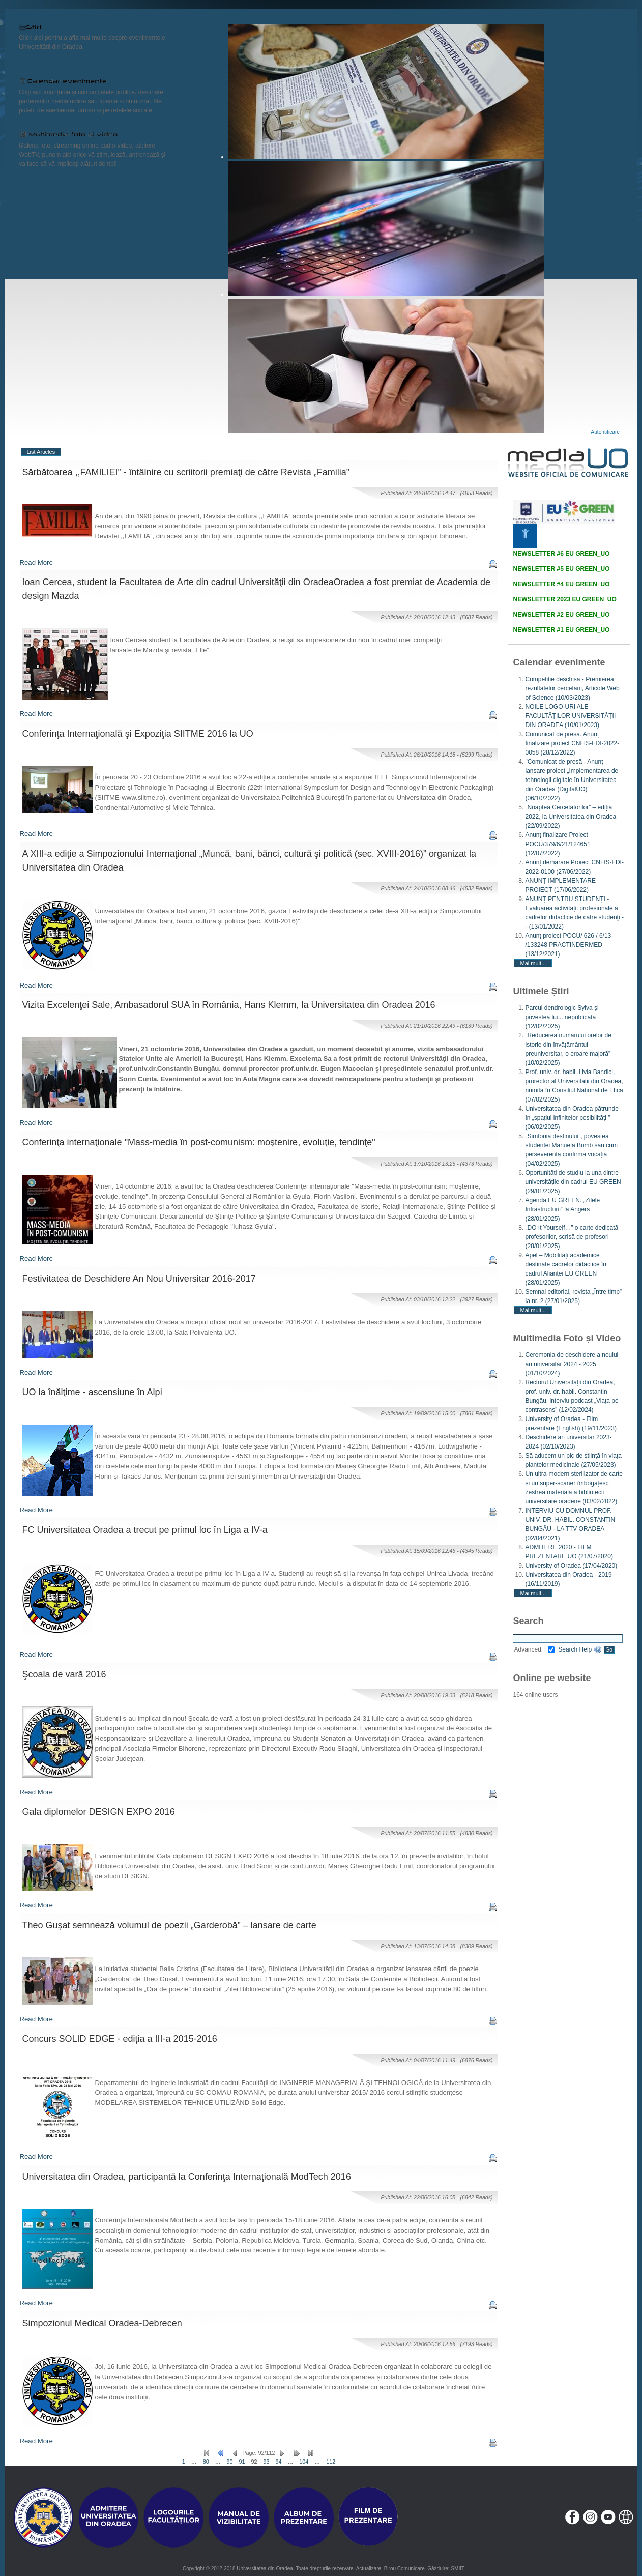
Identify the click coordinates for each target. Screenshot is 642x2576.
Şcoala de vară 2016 (64, 1674)
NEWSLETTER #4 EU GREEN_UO (561, 584)
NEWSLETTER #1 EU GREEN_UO (561, 629)
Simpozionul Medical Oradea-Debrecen (102, 2323)
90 (229, 2461)
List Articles (41, 452)
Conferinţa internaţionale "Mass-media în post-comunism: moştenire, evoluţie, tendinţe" (198, 1142)
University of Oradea (571, 1565)
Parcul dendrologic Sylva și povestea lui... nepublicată (561, 1017)
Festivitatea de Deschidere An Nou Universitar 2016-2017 (139, 1278)
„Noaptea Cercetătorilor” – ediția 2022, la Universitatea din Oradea (570, 816)
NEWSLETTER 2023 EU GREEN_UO (564, 599)
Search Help (579, 1649)
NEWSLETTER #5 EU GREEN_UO (561, 568)
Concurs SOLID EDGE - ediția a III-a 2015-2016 (119, 2039)
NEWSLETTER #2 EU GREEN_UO (561, 614)
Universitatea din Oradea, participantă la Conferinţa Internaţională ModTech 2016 (186, 2177)
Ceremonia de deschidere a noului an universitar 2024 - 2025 (571, 1364)
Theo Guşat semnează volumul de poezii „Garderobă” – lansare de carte (169, 1925)
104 (303, 2461)
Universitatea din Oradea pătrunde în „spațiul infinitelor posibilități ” (571, 1118)
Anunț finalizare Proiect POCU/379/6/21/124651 (557, 844)
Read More (36, 562)
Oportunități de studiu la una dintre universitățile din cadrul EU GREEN (573, 1182)
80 (206, 2461)
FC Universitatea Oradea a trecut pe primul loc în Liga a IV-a (145, 1530)
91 (242, 2461)
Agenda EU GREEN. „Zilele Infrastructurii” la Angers (562, 1209)
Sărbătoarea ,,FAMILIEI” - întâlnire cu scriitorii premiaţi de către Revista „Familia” (185, 472)
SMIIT (457, 2568)
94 (279, 2461)
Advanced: (534, 1649)
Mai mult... (533, 963)
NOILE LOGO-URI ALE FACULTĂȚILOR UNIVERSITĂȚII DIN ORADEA (570, 716)
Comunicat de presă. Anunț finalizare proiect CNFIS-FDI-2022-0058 (572, 743)
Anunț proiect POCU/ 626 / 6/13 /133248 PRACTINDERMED (568, 945)
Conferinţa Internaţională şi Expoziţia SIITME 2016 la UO (137, 734)
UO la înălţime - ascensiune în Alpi (92, 1392)
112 (330, 2461)
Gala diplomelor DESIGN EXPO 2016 (98, 1812)
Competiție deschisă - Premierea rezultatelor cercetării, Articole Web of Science (572, 688)
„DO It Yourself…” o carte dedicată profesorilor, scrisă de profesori (571, 1237)
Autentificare (605, 432)
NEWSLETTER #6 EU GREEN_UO (561, 553)
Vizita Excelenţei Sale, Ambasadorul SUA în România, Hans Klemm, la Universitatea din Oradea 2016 (228, 1005)
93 (267, 2461)
